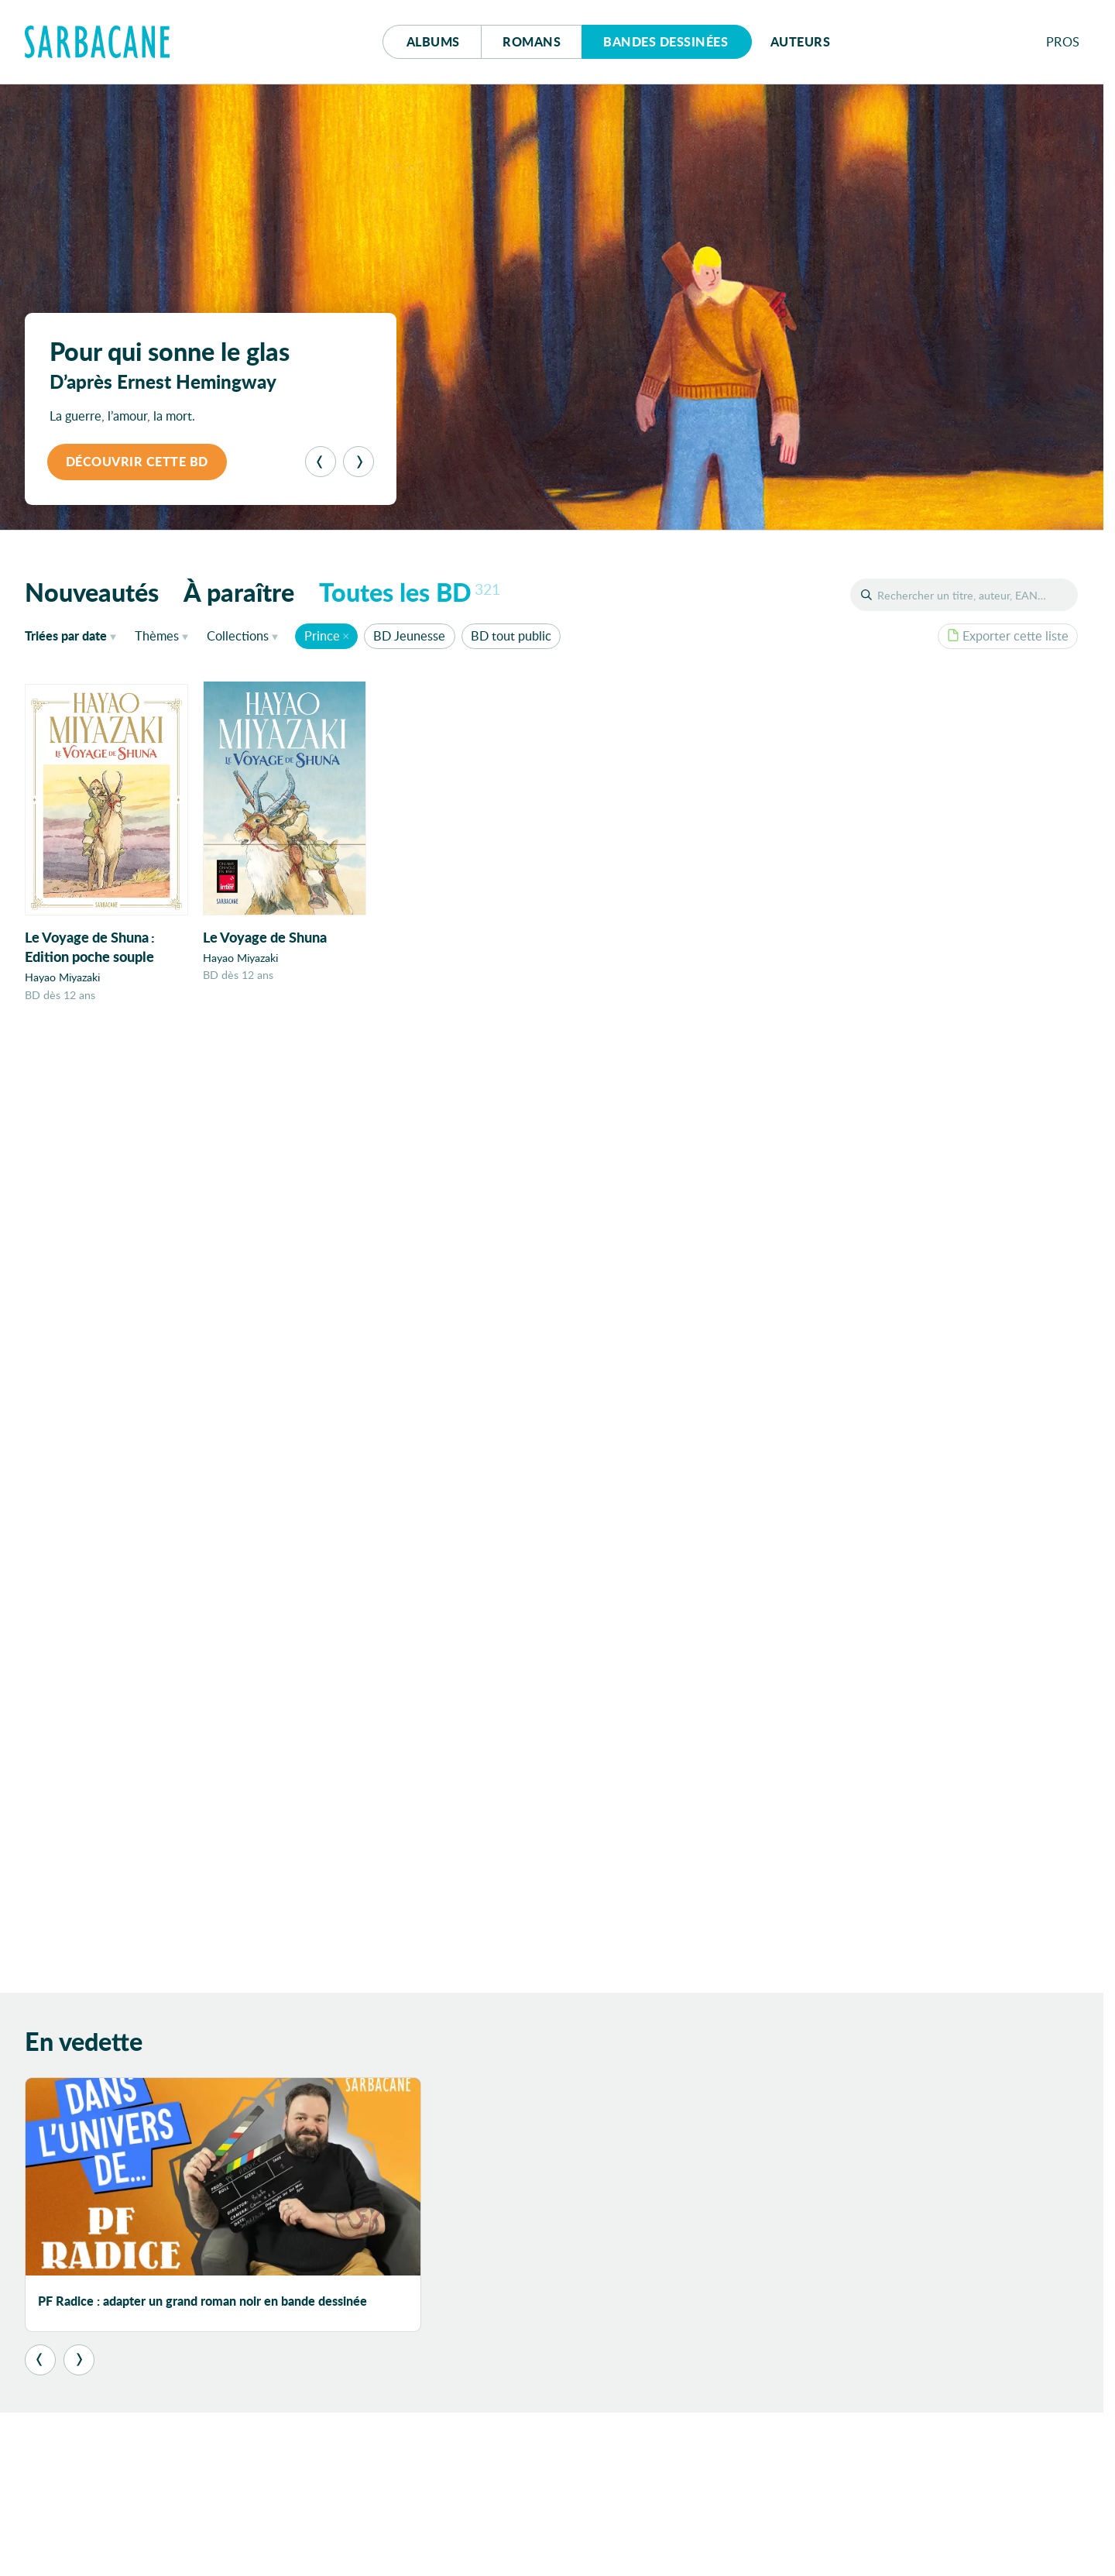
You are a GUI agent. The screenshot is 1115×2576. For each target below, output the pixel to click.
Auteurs (800, 41)
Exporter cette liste (1008, 635)
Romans (532, 41)
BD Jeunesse (409, 635)
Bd (665, 41)
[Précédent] (320, 461)
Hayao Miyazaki (62, 977)
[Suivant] (358, 461)
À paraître (239, 592)
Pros (1063, 41)
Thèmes (157, 635)
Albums (433, 41)
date (73, 635)
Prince (322, 635)
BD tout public (511, 635)
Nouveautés (92, 592)
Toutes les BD (409, 592)
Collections (238, 635)
